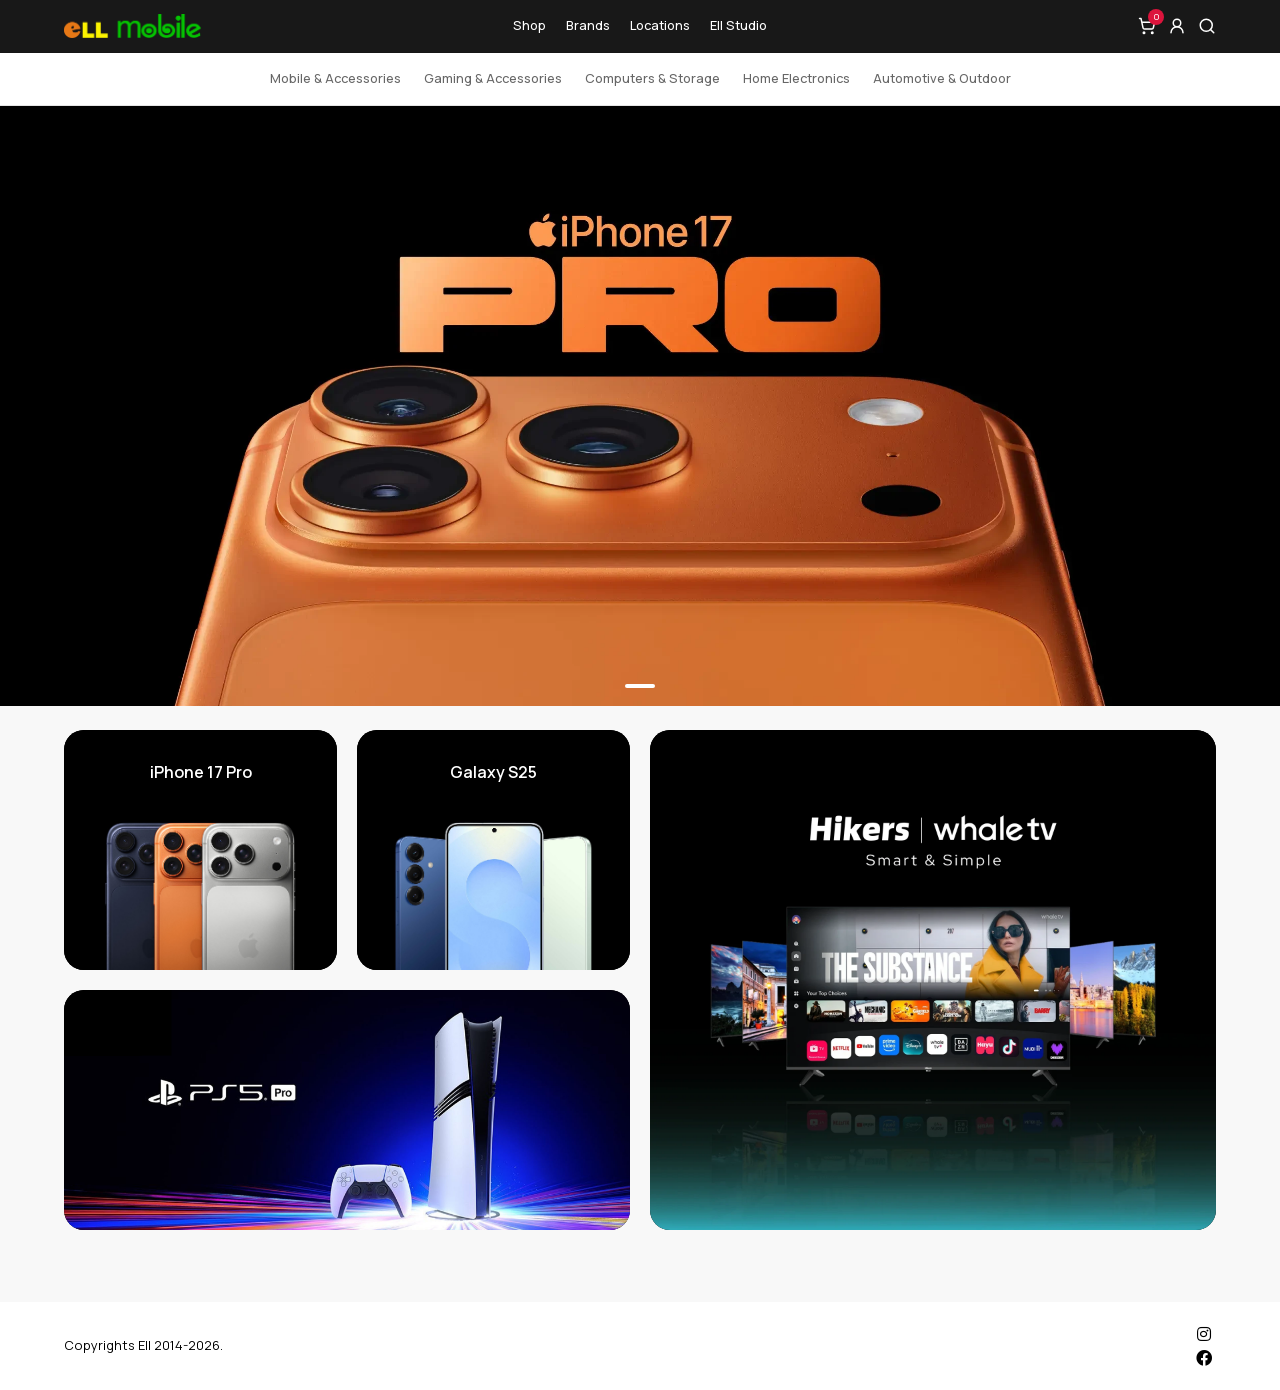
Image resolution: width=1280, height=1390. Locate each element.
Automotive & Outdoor (942, 78)
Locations (660, 25)
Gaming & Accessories (493, 78)
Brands (588, 25)
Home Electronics (796, 78)
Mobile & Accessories (335, 78)
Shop (529, 25)
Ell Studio (738, 25)
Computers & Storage (652, 78)
